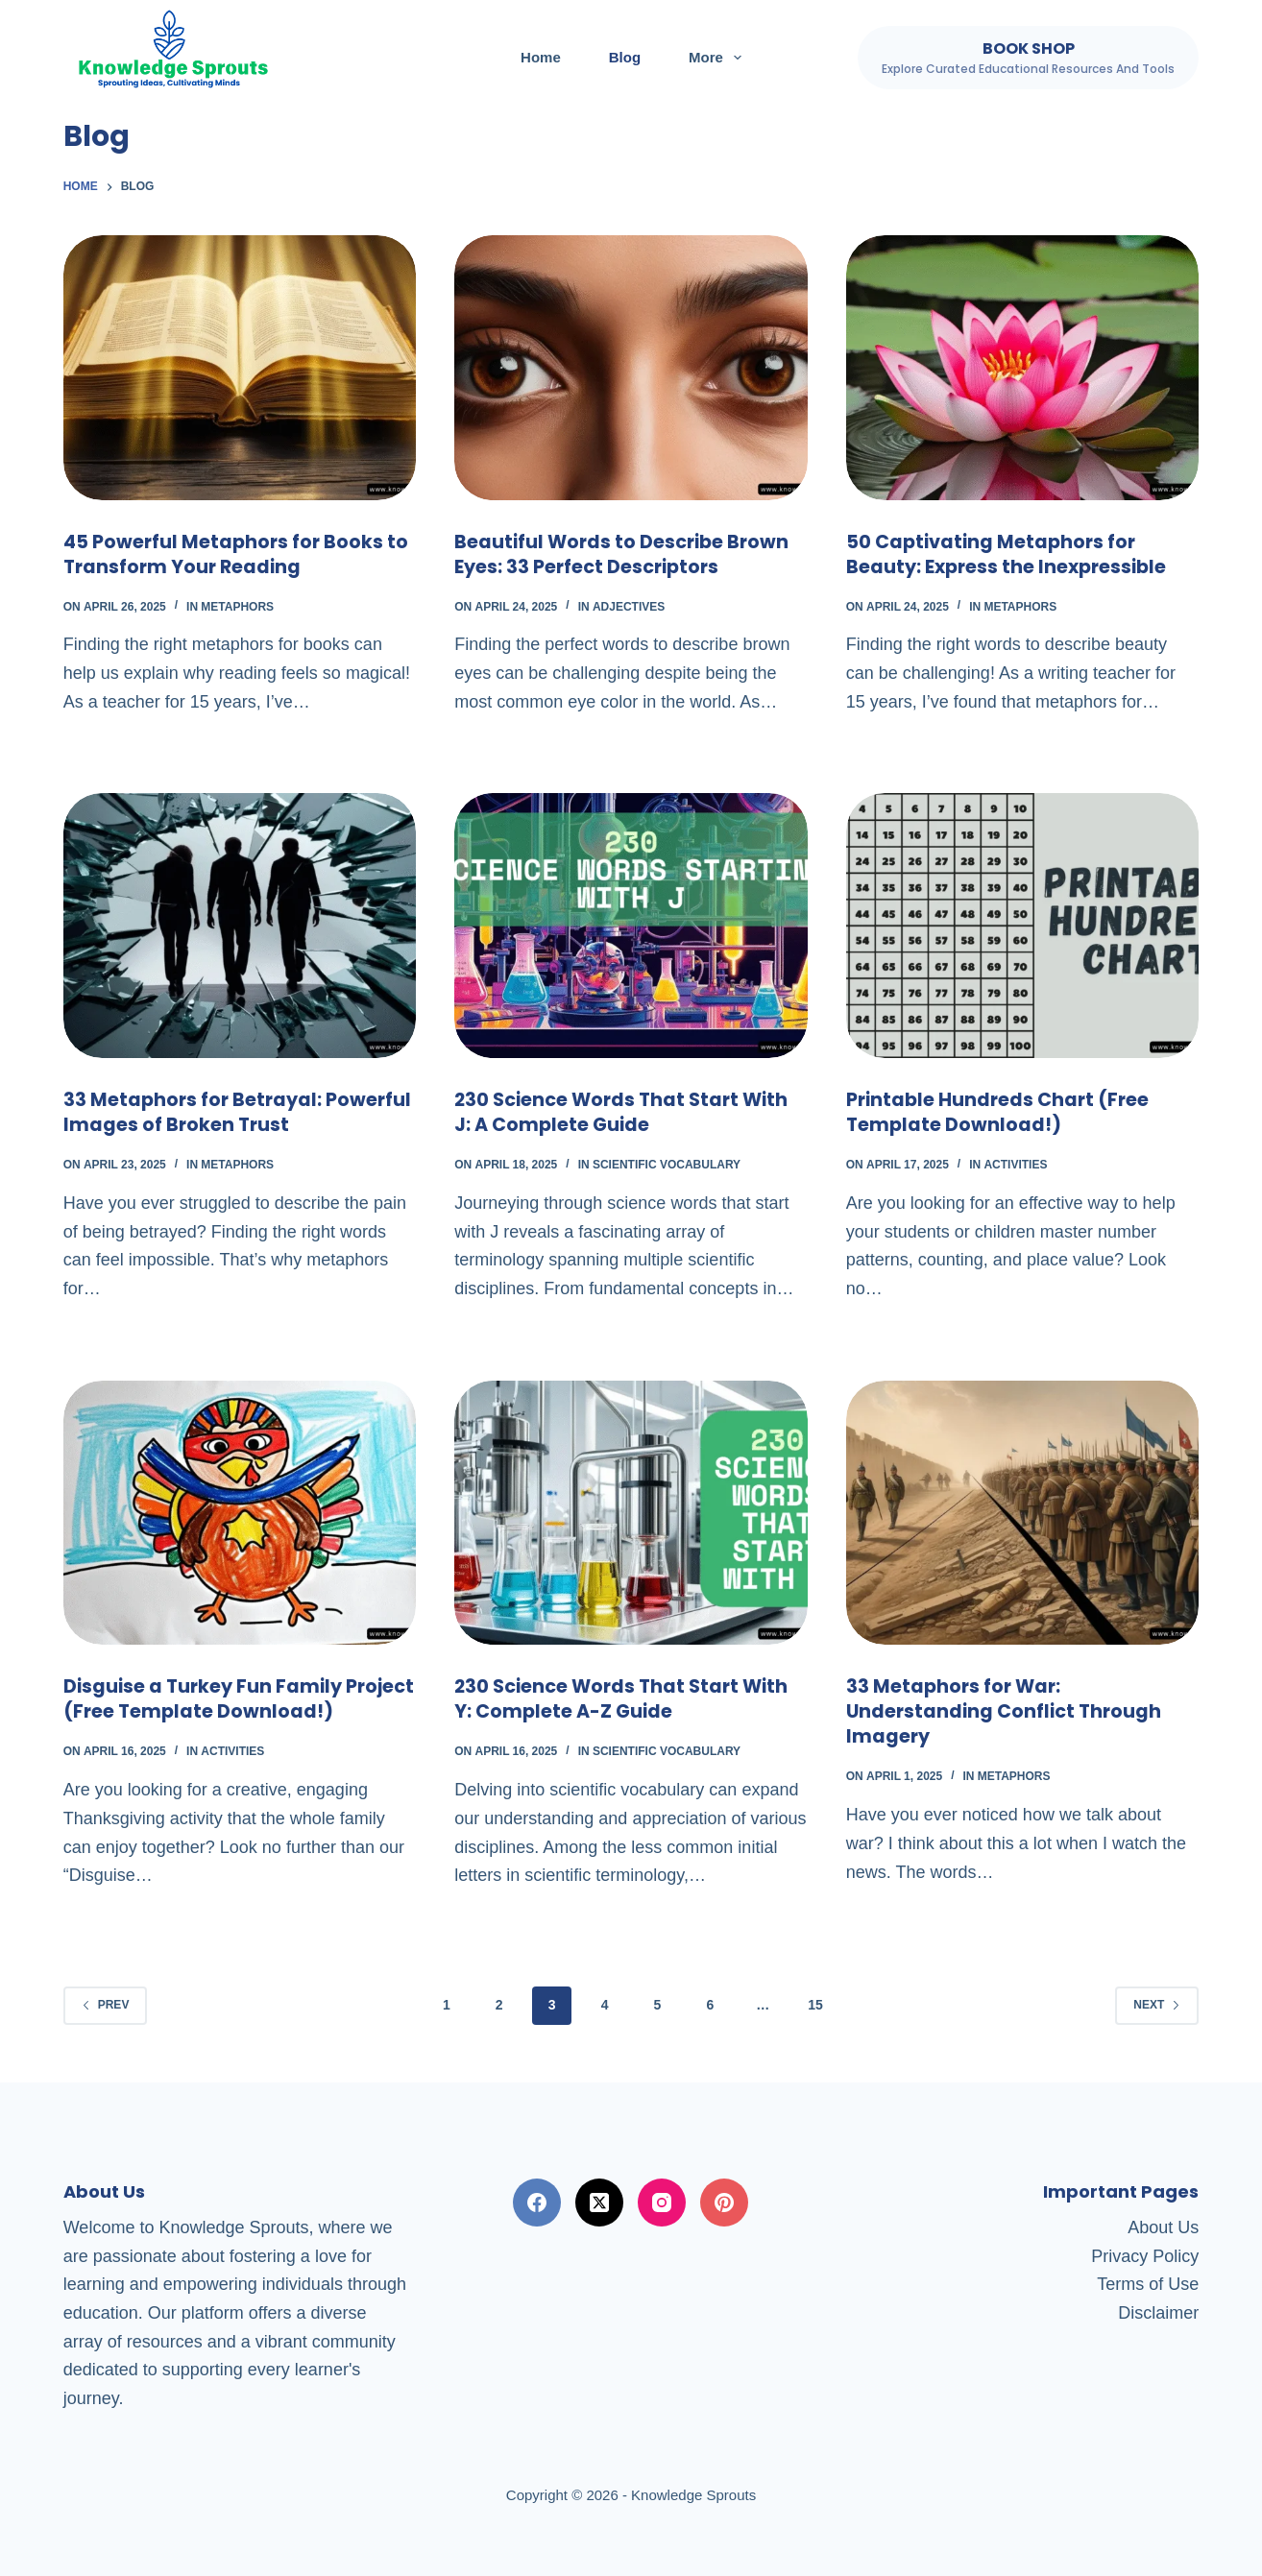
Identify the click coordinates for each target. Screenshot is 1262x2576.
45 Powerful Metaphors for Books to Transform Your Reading (238, 554)
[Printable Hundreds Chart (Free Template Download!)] (1023, 925)
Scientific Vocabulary (666, 1164)
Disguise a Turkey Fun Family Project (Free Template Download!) (237, 1698)
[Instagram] (662, 2203)
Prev (106, 2004)
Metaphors (237, 607)
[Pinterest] (724, 2203)
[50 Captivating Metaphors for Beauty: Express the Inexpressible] (1023, 367)
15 (815, 2004)
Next (1156, 2004)
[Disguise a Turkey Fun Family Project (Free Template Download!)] (240, 1513)
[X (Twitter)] (599, 2203)
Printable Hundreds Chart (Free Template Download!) (1000, 1112)
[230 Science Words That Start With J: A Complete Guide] (631, 925)
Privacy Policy (1145, 2255)
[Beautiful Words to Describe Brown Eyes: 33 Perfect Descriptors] (631, 367)
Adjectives (629, 607)
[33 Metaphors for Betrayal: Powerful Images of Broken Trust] (240, 925)
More (719, 57)
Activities (1015, 1164)
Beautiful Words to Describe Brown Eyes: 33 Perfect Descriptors (625, 554)
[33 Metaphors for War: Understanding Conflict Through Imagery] (1023, 1513)
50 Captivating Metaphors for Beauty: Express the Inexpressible (1010, 554)
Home (541, 57)
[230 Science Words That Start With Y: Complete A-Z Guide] (631, 1513)
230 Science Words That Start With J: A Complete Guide (626, 1112)
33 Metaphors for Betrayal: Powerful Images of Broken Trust (222, 1112)
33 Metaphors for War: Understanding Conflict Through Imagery (1007, 1711)
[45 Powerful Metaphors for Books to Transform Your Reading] (240, 367)
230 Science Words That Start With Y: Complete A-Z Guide (626, 1698)
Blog (625, 57)
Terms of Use (1148, 2284)
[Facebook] (537, 2203)
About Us (1163, 2227)
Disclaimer (1158, 2313)
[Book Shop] (1028, 57)
